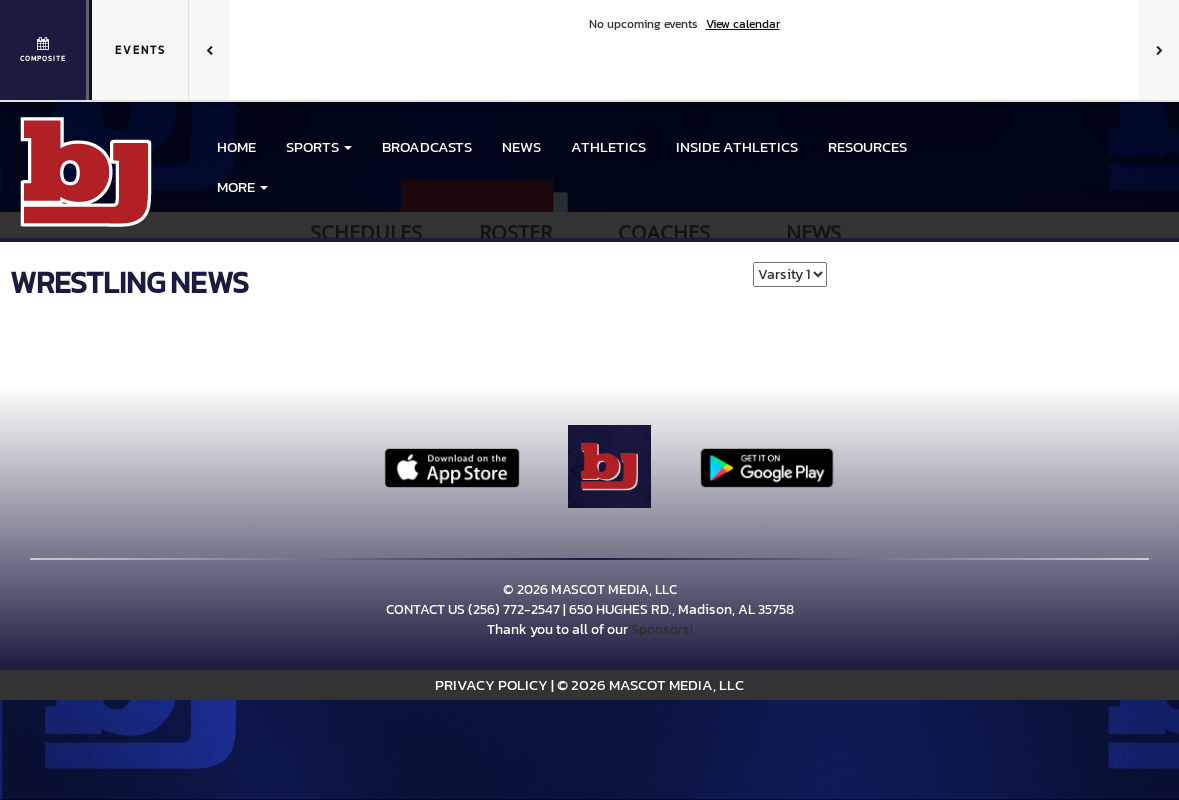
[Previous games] (209, 50)
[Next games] (1159, 50)
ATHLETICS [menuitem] (608, 146)
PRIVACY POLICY (491, 684)
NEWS (521, 146)
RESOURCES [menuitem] (867, 146)
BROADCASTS (427, 146)
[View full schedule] (44, 50)
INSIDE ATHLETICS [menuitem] (737, 146)
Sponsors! (662, 629)
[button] (319, 147)
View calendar (743, 24)
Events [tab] (140, 50)
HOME (236, 146)
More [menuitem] (242, 186)
